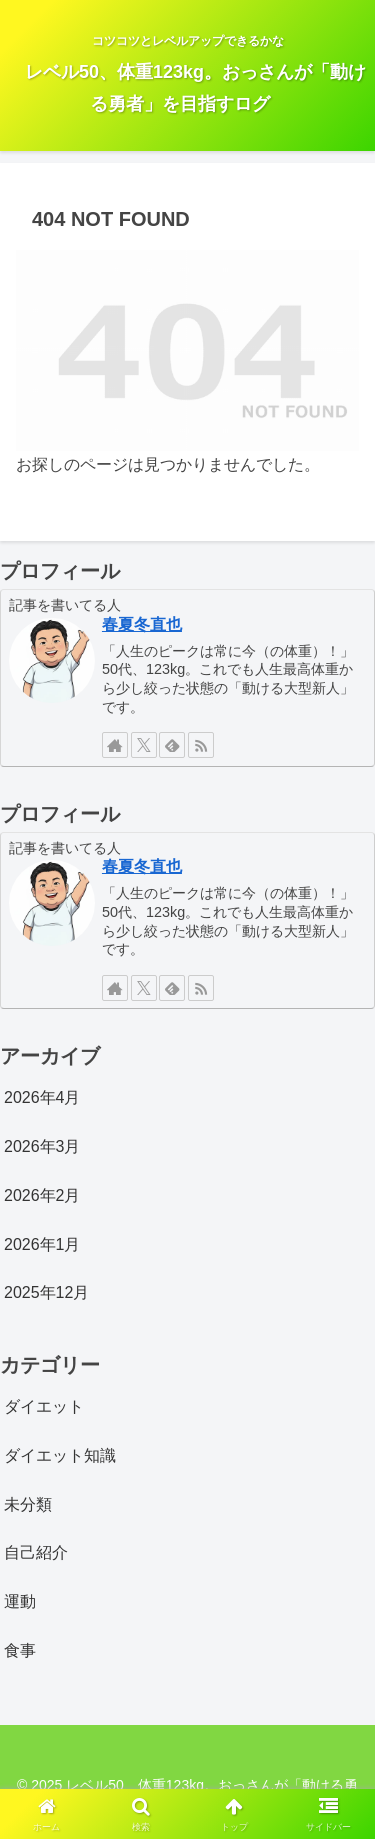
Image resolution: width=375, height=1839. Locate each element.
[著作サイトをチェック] (115, 745)
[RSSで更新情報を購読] (201, 745)
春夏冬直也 (142, 624)
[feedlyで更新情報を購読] (172, 745)
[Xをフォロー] (144, 745)
